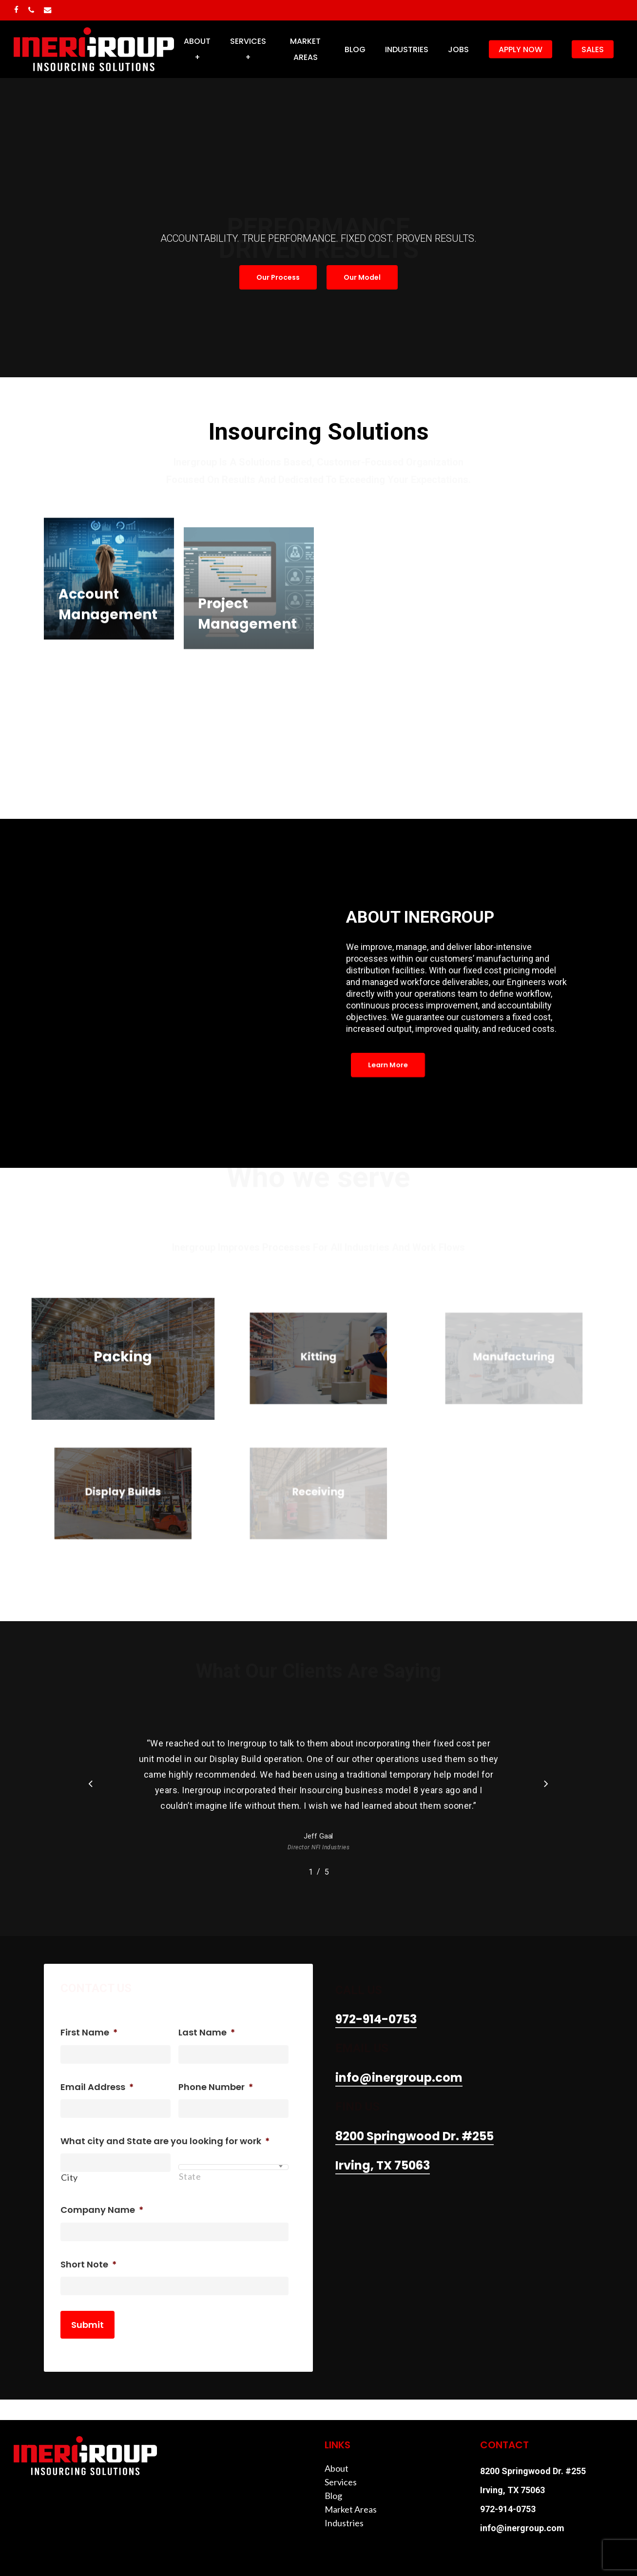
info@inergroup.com (522, 2528)
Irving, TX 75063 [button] (382, 2165)
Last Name (206, 2032)
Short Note (88, 2264)
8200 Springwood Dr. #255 (533, 2471)
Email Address (97, 2086)
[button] (278, 277)
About (336, 2468)
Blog (333, 2495)
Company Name (101, 2209)
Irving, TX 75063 (512, 2490)
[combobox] (233, 2167)
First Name (88, 2032)
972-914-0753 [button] (376, 2019)
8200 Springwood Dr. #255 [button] (414, 2136)
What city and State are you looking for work (165, 2141)
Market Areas (351, 2509)
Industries (344, 2523)
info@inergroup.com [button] (399, 2078)
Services (341, 2482)
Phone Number (215, 2086)
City (69, 2177)
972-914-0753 (508, 2509)
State (190, 2176)
